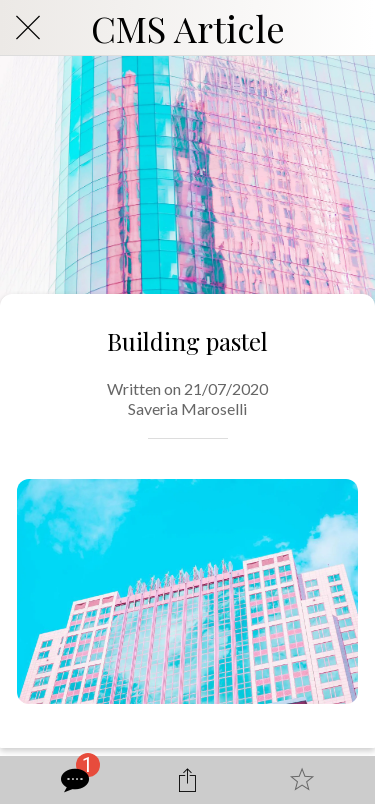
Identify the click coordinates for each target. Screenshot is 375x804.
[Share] (187, 780)
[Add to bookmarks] (302, 780)
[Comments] (73, 780)
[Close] (28, 28)
